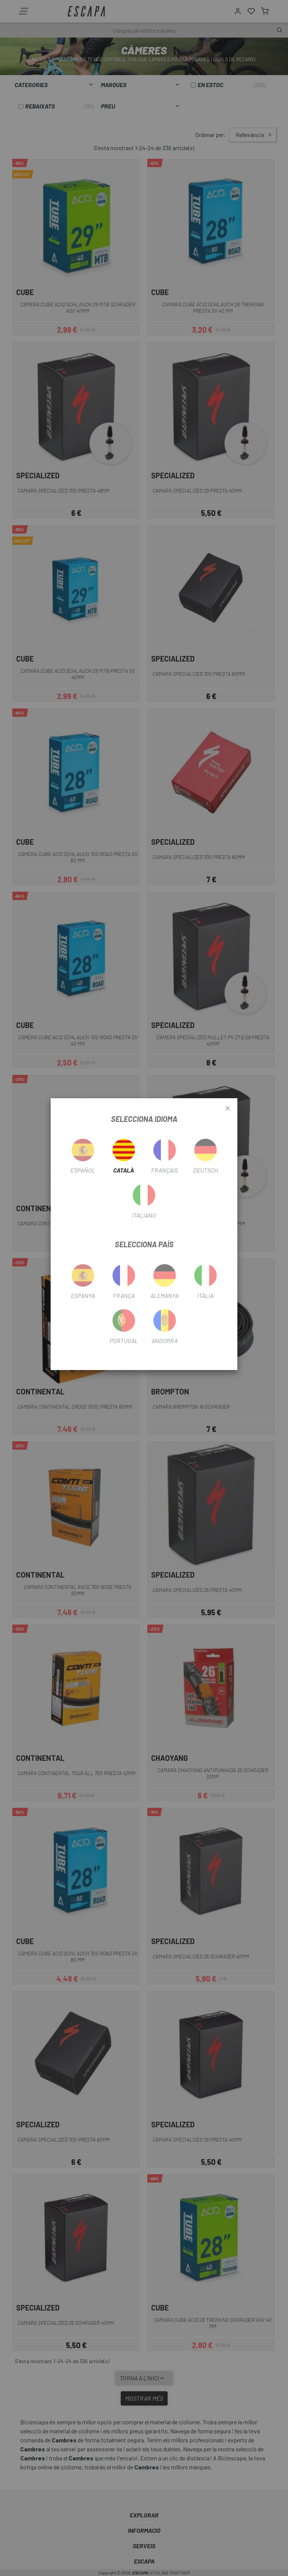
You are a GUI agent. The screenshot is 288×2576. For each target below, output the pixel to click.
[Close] (227, 1108)
